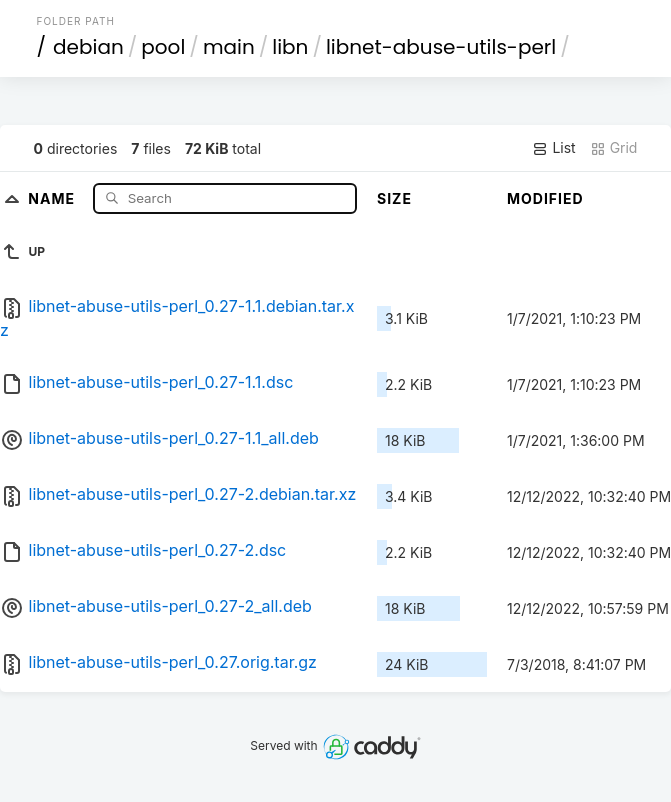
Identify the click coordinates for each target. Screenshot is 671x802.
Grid (614, 148)
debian (88, 47)
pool (163, 47)
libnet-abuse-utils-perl (441, 47)
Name (53, 197)
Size (394, 198)
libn (290, 47)
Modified (545, 198)
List (553, 148)
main (229, 47)
